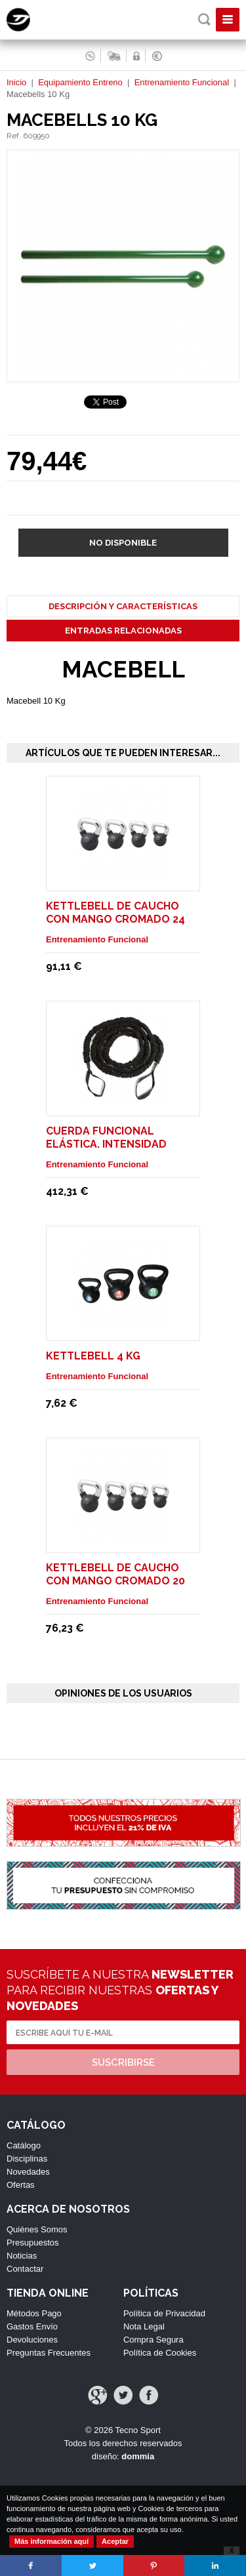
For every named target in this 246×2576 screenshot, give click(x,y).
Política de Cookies (159, 2353)
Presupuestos (33, 2242)
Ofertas (21, 2185)
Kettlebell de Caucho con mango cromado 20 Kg (115, 1580)
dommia (137, 2456)
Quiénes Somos (37, 2229)
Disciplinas (27, 2158)
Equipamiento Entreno (80, 82)
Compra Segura (153, 2340)
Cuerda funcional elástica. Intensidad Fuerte (106, 1144)
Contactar (25, 2269)
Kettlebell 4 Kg (93, 1356)
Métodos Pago (34, 2313)
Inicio (16, 82)
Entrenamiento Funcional (182, 82)
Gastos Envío (32, 2326)
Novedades (28, 2172)
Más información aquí (51, 2541)
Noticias (22, 2256)
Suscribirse (123, 2062)
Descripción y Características (123, 606)
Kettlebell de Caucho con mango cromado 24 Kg (115, 919)
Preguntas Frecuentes (49, 2353)
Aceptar (115, 2541)
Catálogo (24, 2145)
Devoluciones (32, 2340)
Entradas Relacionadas (123, 630)
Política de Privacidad (164, 2313)
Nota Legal (144, 2326)
